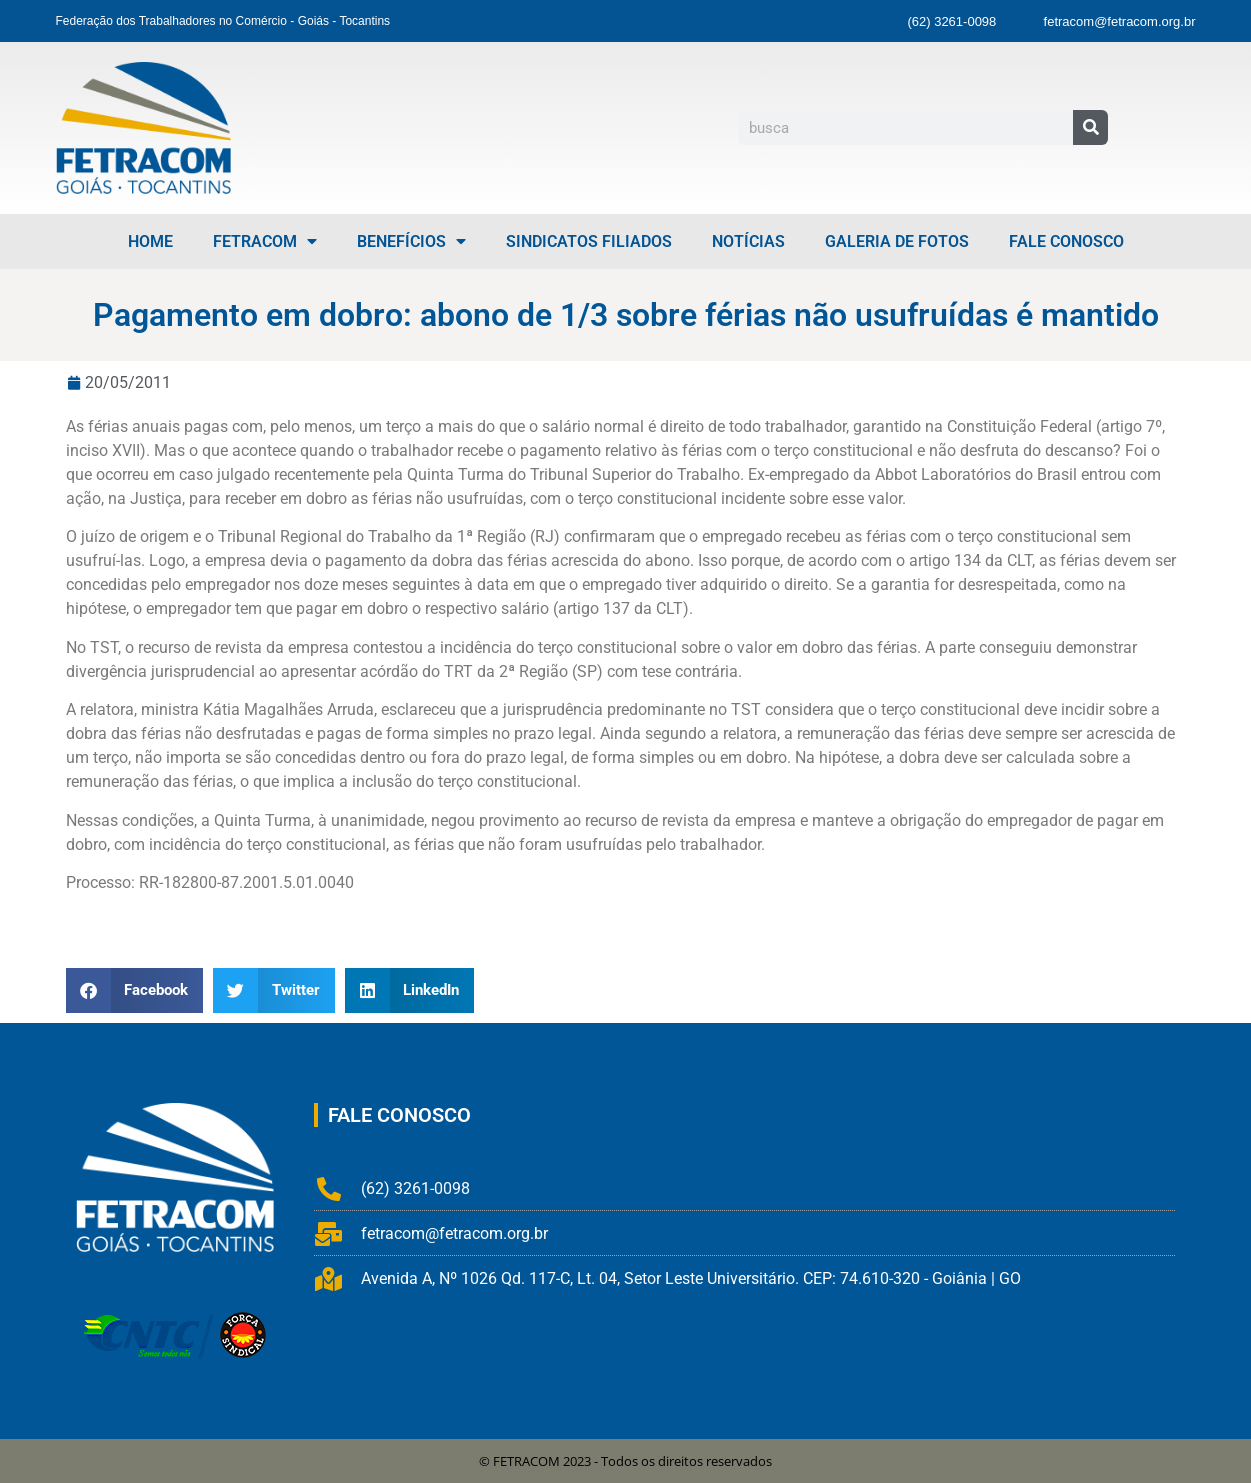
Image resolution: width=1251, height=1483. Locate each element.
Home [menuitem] (150, 241)
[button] (135, 990)
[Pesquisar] (1090, 127)
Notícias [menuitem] (748, 241)
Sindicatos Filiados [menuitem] (589, 241)
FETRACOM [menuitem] (265, 241)
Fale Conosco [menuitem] (1066, 241)
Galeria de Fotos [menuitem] (897, 241)
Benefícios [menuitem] (411, 241)
